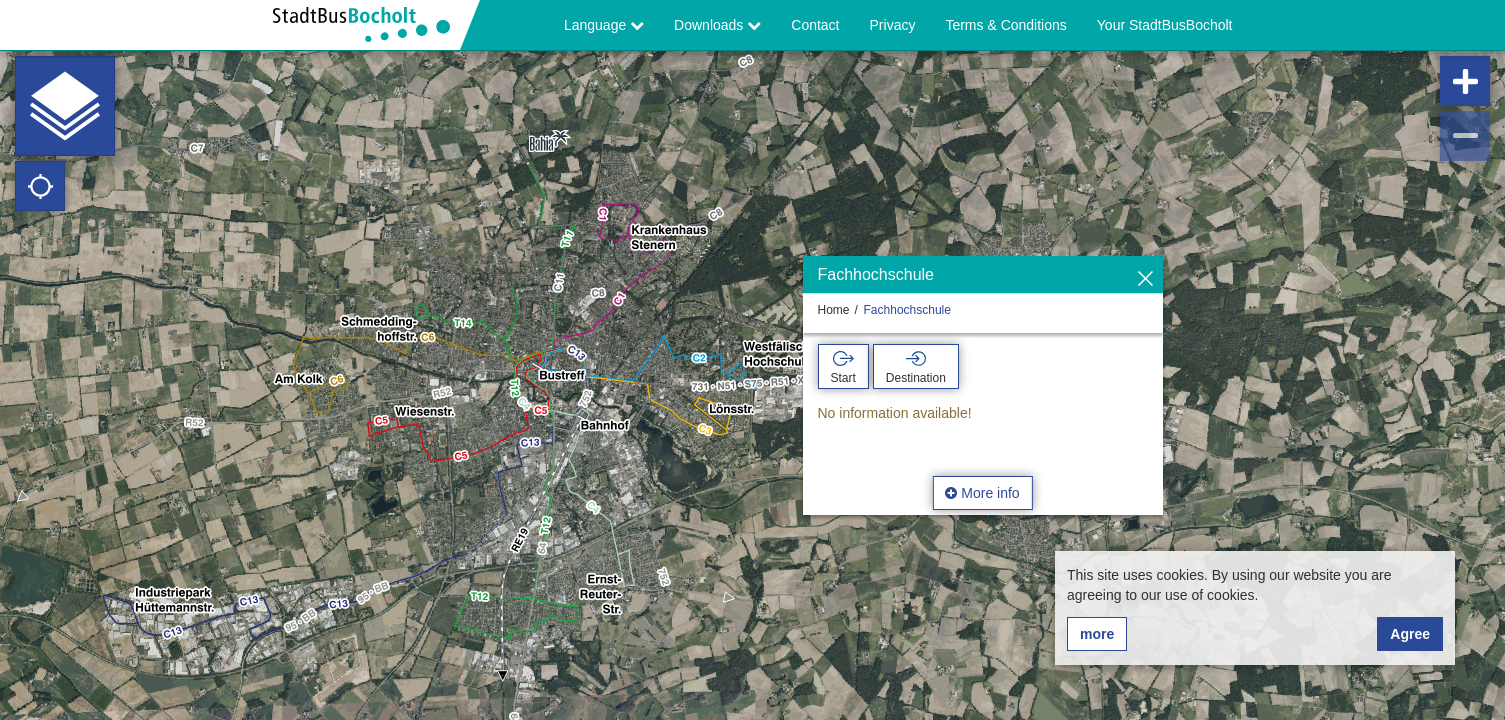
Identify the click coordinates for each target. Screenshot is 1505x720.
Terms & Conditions (1005, 25)
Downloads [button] (717, 25)
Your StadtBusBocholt (1165, 25)
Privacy (893, 25)
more (1097, 634)
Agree (1410, 634)
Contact (815, 25)
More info (982, 493)
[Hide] (1145, 279)
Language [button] (604, 25)
